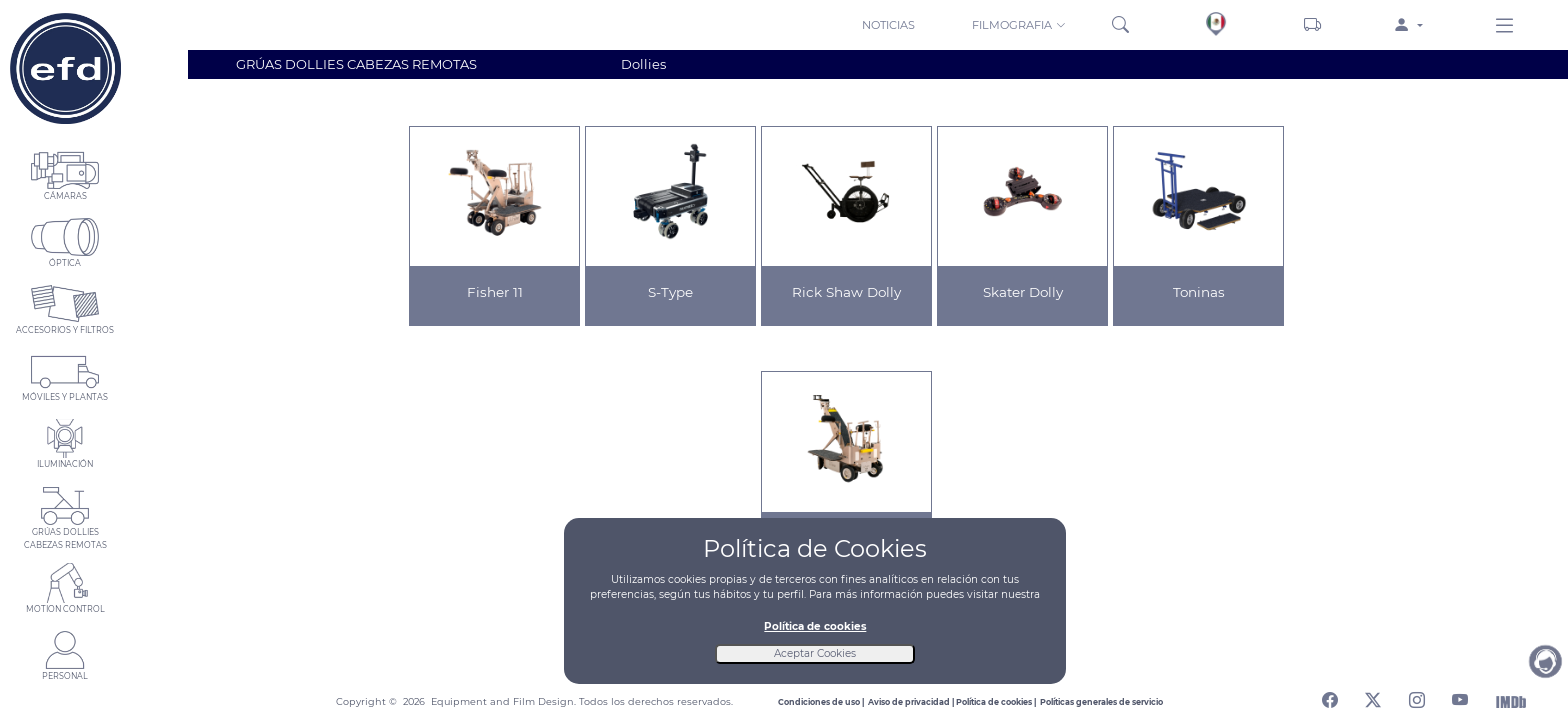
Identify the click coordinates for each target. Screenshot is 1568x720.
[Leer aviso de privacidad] (912, 702)
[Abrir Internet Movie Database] (1511, 700)
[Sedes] (1216, 24)
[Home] (65, 68)
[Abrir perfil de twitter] (1373, 697)
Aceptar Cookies (815, 653)
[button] (1020, 24)
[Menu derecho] (1504, 27)
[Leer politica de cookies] (998, 702)
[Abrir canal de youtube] (1460, 697)
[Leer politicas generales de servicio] (1101, 702)
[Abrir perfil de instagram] (1417, 697)
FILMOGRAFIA (1019, 25)
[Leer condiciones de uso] (823, 702)
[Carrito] (1312, 25)
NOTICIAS (888, 25)
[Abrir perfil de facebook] (1330, 697)
